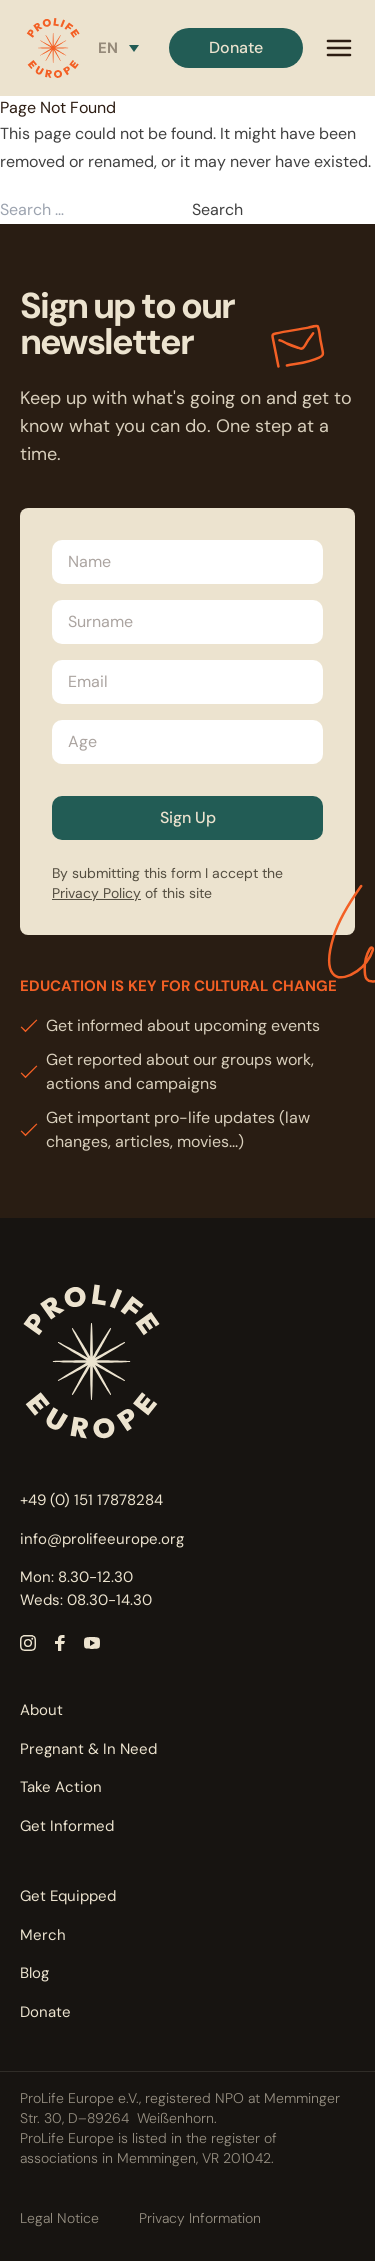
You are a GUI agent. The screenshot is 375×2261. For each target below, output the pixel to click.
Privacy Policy (96, 893)
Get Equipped (68, 1896)
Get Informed (67, 1826)
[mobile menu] (339, 48)
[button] (53, 48)
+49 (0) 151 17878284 (91, 1500)
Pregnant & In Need (88, 1749)
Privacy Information (200, 2218)
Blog (34, 1973)
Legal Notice (59, 2218)
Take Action (61, 1787)
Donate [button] (236, 47)
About (41, 1710)
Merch (43, 1935)
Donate (45, 2012)
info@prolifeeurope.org (102, 1539)
